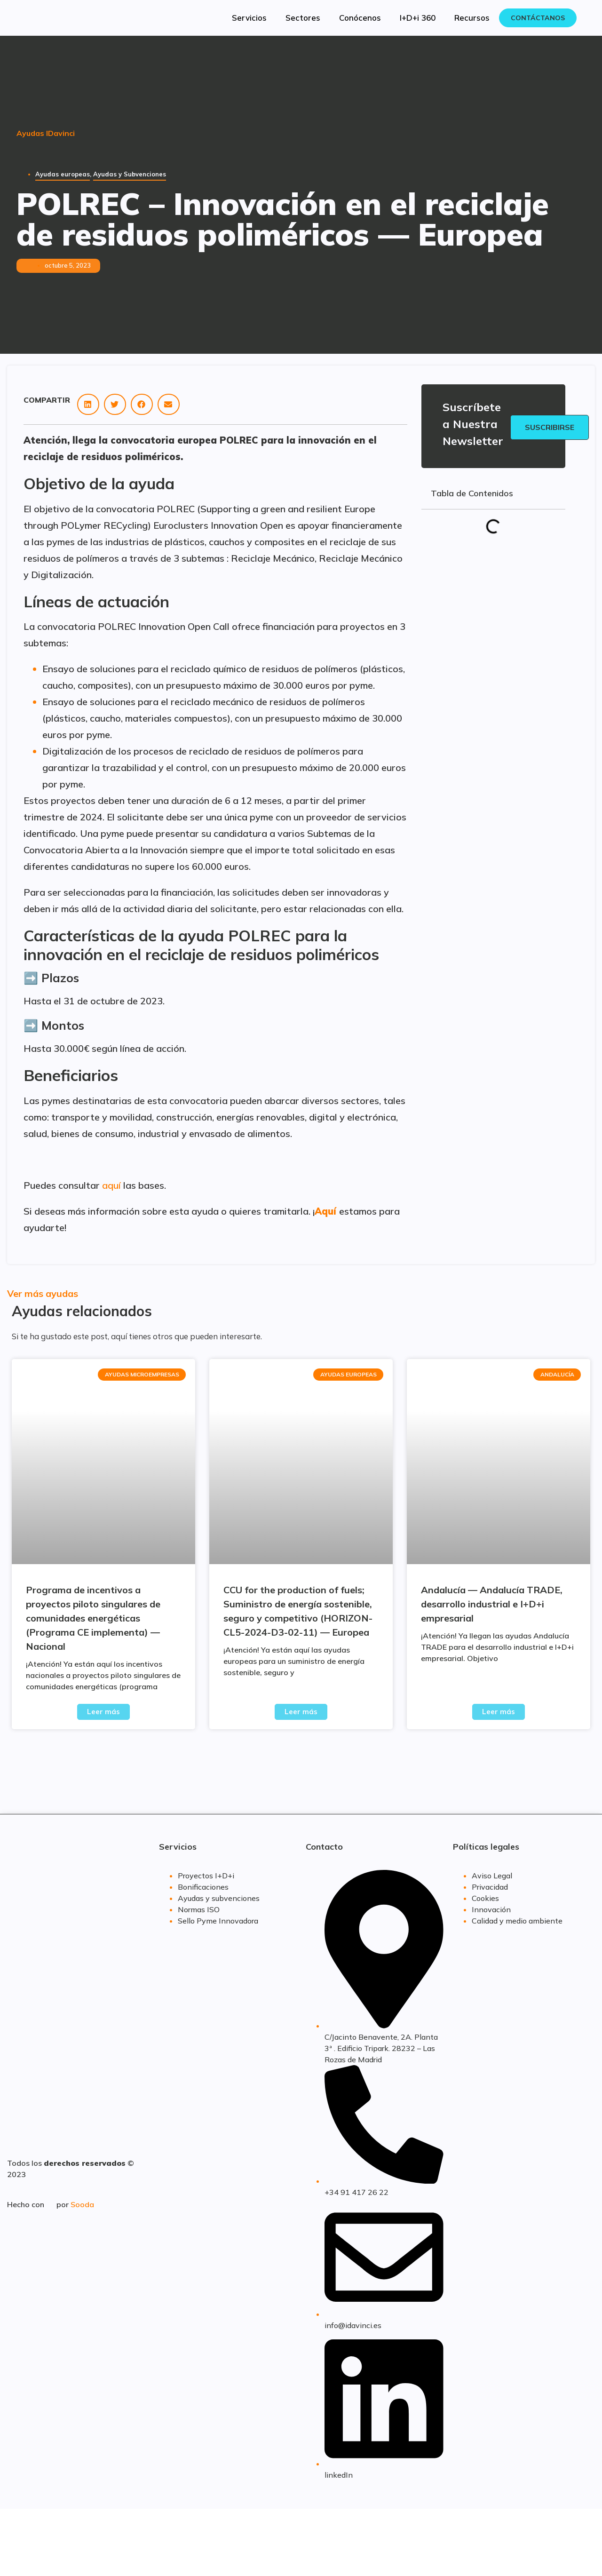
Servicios (249, 18)
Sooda (82, 2204)
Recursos (472, 18)
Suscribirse (549, 427)
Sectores (302, 18)
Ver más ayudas (42, 1293)
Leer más (103, 1711)
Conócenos (360, 18)
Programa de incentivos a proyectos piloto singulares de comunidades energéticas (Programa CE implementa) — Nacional (93, 1618)
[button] (88, 404)
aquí (111, 1185)
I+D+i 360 (418, 18)
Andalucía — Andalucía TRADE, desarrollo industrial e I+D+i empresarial (491, 1604)
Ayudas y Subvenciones (129, 174)
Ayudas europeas (62, 174)
